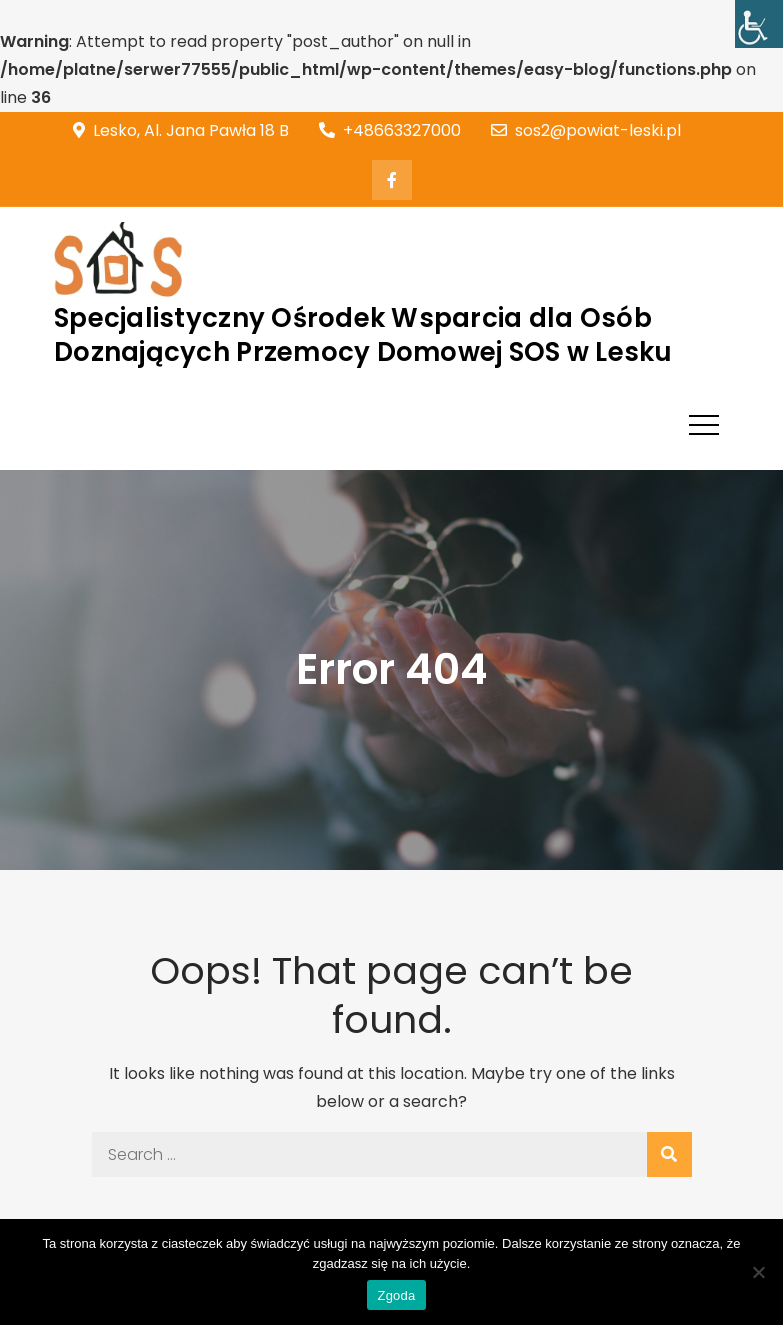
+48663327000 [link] (390, 130)
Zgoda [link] (396, 1295)
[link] (759, 24)
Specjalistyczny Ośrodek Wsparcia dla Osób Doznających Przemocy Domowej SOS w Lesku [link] (363, 335)
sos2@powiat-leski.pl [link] (586, 130)
